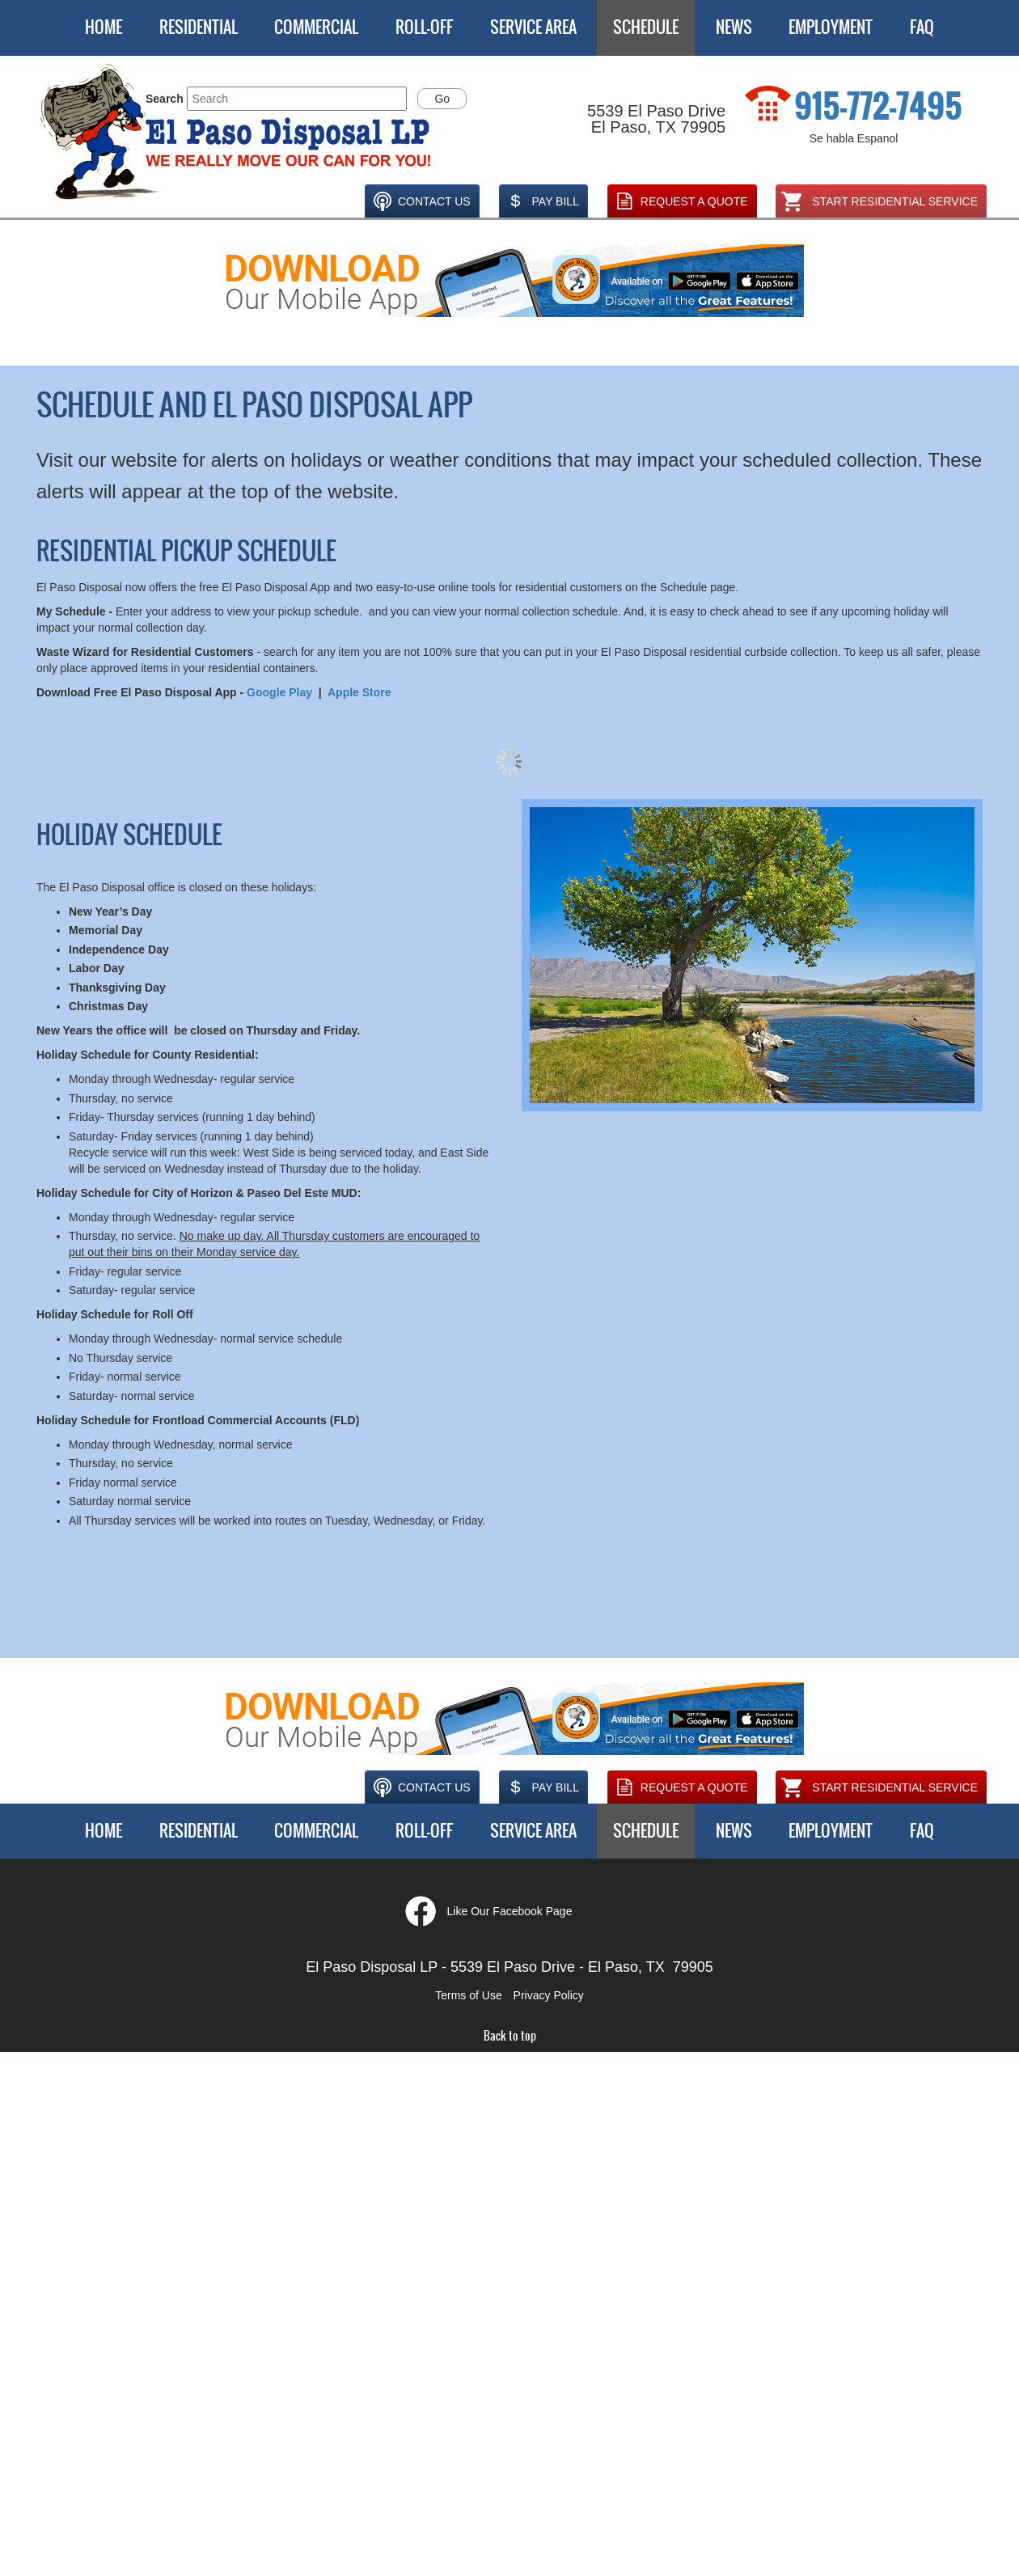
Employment (831, 27)
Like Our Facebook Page (510, 1911)
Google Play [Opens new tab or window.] (279, 692)
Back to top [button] (510, 2036)
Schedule (646, 27)
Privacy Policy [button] (549, 1995)
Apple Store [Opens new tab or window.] (359, 692)
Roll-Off (424, 27)
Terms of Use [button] (468, 1995)
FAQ (922, 27)
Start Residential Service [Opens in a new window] (879, 201)
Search (165, 98)
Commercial (316, 27)
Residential (198, 27)
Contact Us (420, 201)
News (734, 27)
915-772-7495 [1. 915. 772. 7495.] (878, 107)
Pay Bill (541, 201)
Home (103, 27)
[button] (237, 132)
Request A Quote (680, 201)
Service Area (533, 27)
